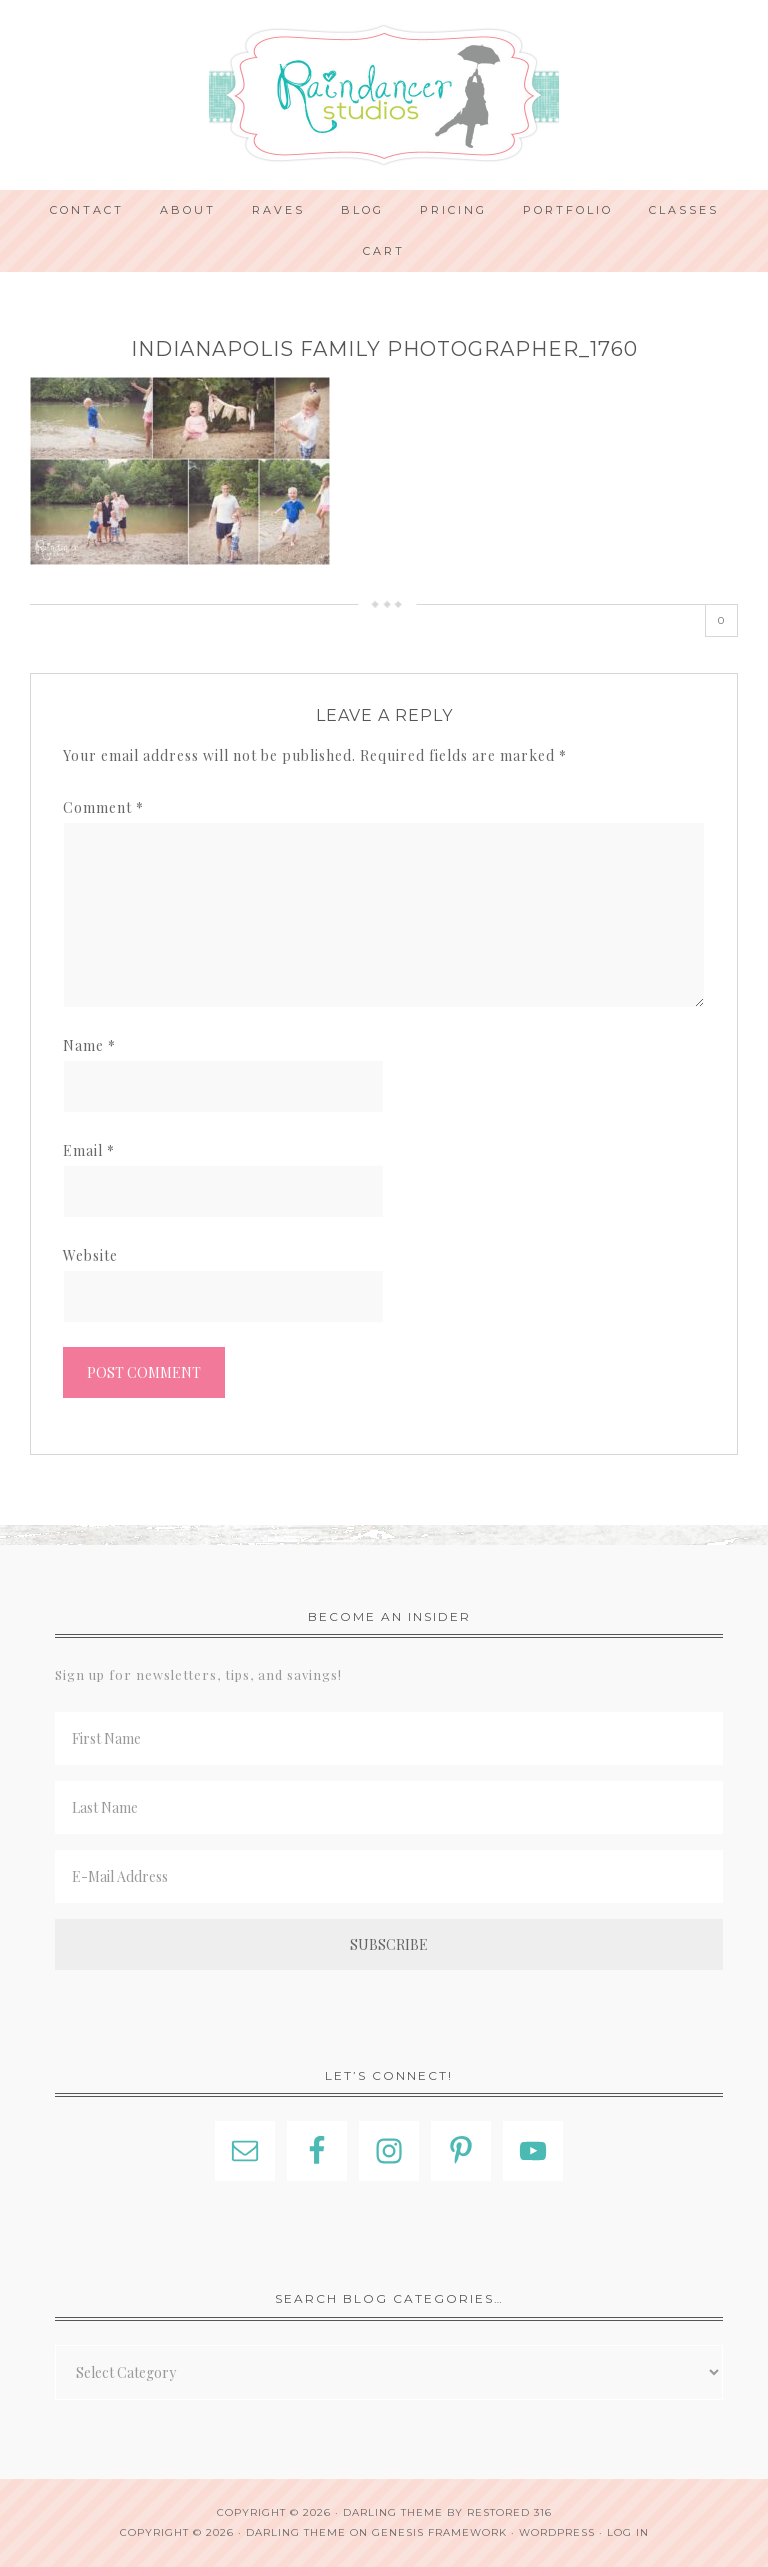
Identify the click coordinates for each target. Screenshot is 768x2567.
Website (90, 1255)
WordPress (557, 2532)
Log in (628, 2532)
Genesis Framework (439, 2532)
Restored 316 (509, 2512)
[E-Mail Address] (389, 1876)
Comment (103, 807)
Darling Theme (296, 2532)
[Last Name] (389, 1807)
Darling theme (393, 2512)
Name (89, 1045)
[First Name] (389, 1738)
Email (89, 1150)
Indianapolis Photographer (384, 95)
